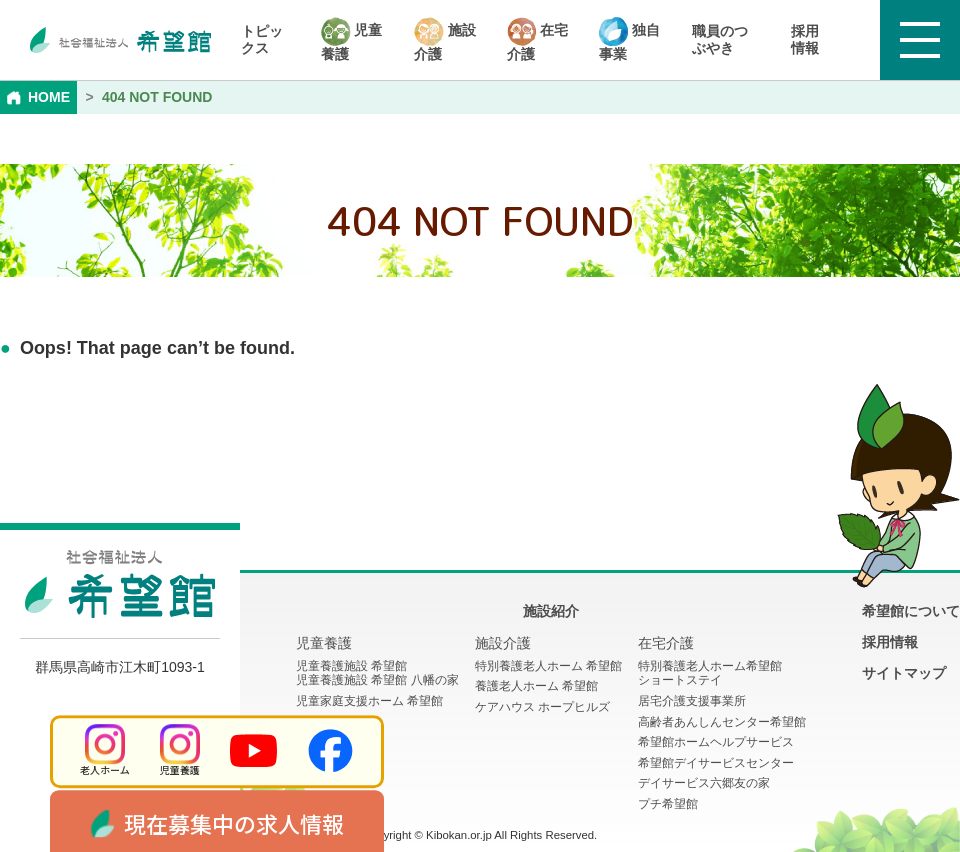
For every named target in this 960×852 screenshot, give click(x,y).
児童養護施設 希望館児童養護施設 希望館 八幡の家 (377, 673)
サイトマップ (904, 673)
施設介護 (445, 39)
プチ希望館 (668, 804)
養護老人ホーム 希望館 (536, 686)
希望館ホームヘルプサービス (716, 742)
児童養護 (352, 39)
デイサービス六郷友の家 (704, 783)
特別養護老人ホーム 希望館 (548, 666)
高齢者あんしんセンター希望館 (722, 722)
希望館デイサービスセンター (716, 763)
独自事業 (629, 39)
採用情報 (805, 39)
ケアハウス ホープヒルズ (542, 707)
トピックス (262, 39)
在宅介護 (537, 39)
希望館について (911, 611)
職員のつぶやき (720, 39)
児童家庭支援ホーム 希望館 (369, 701)
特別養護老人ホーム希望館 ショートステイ (710, 673)
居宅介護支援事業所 (692, 701)
